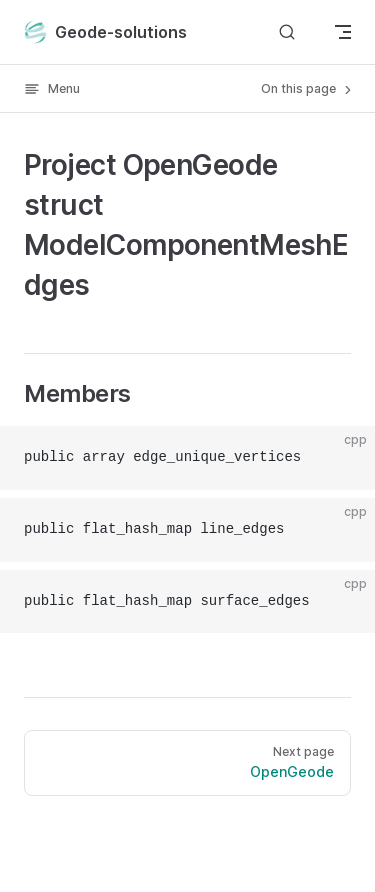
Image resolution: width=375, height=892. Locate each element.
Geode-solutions (105, 32)
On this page (308, 89)
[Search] (287, 31)
